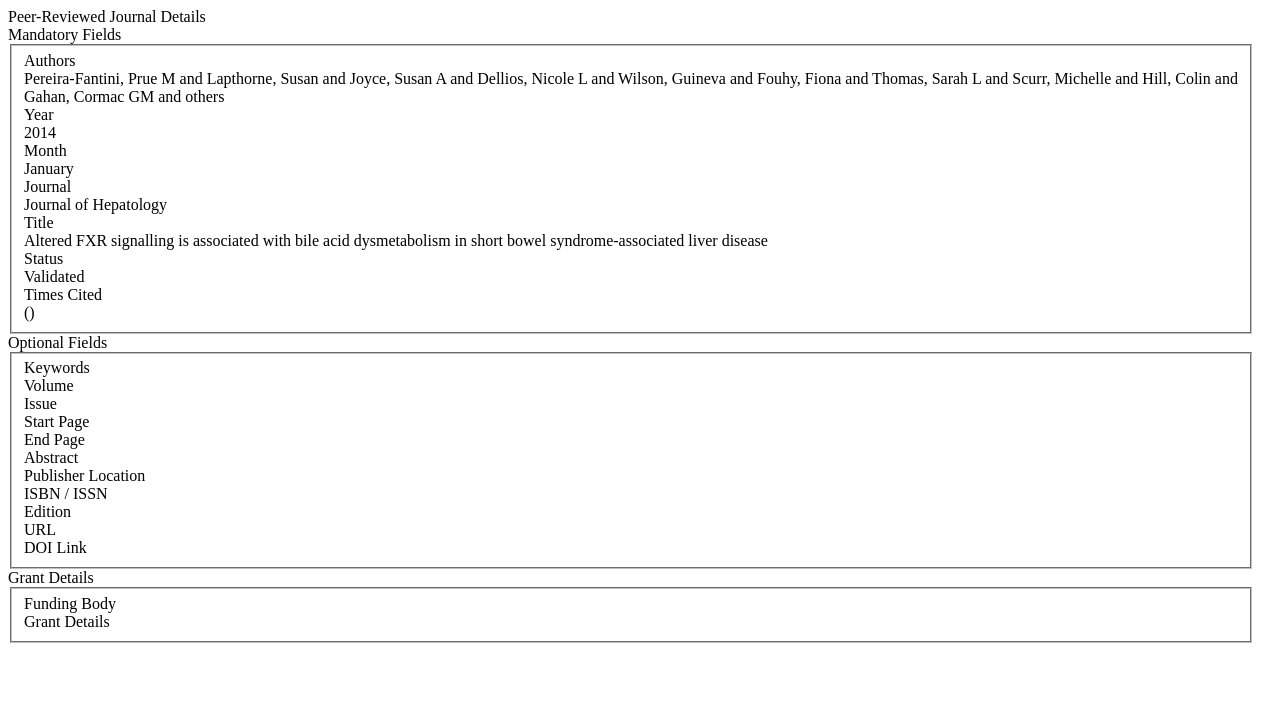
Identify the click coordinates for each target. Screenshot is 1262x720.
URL (40, 529)
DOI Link (55, 547)
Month (45, 150)
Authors (50, 60)
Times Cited (63, 294)
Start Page (56, 421)
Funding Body (70, 603)
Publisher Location (84, 475)
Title (39, 222)
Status (43, 258)
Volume (48, 385)
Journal (47, 186)
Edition (47, 511)
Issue (40, 403)
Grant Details (67, 621)
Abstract (51, 457)
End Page (54, 439)
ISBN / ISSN (66, 493)
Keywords (57, 367)
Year (38, 114)
